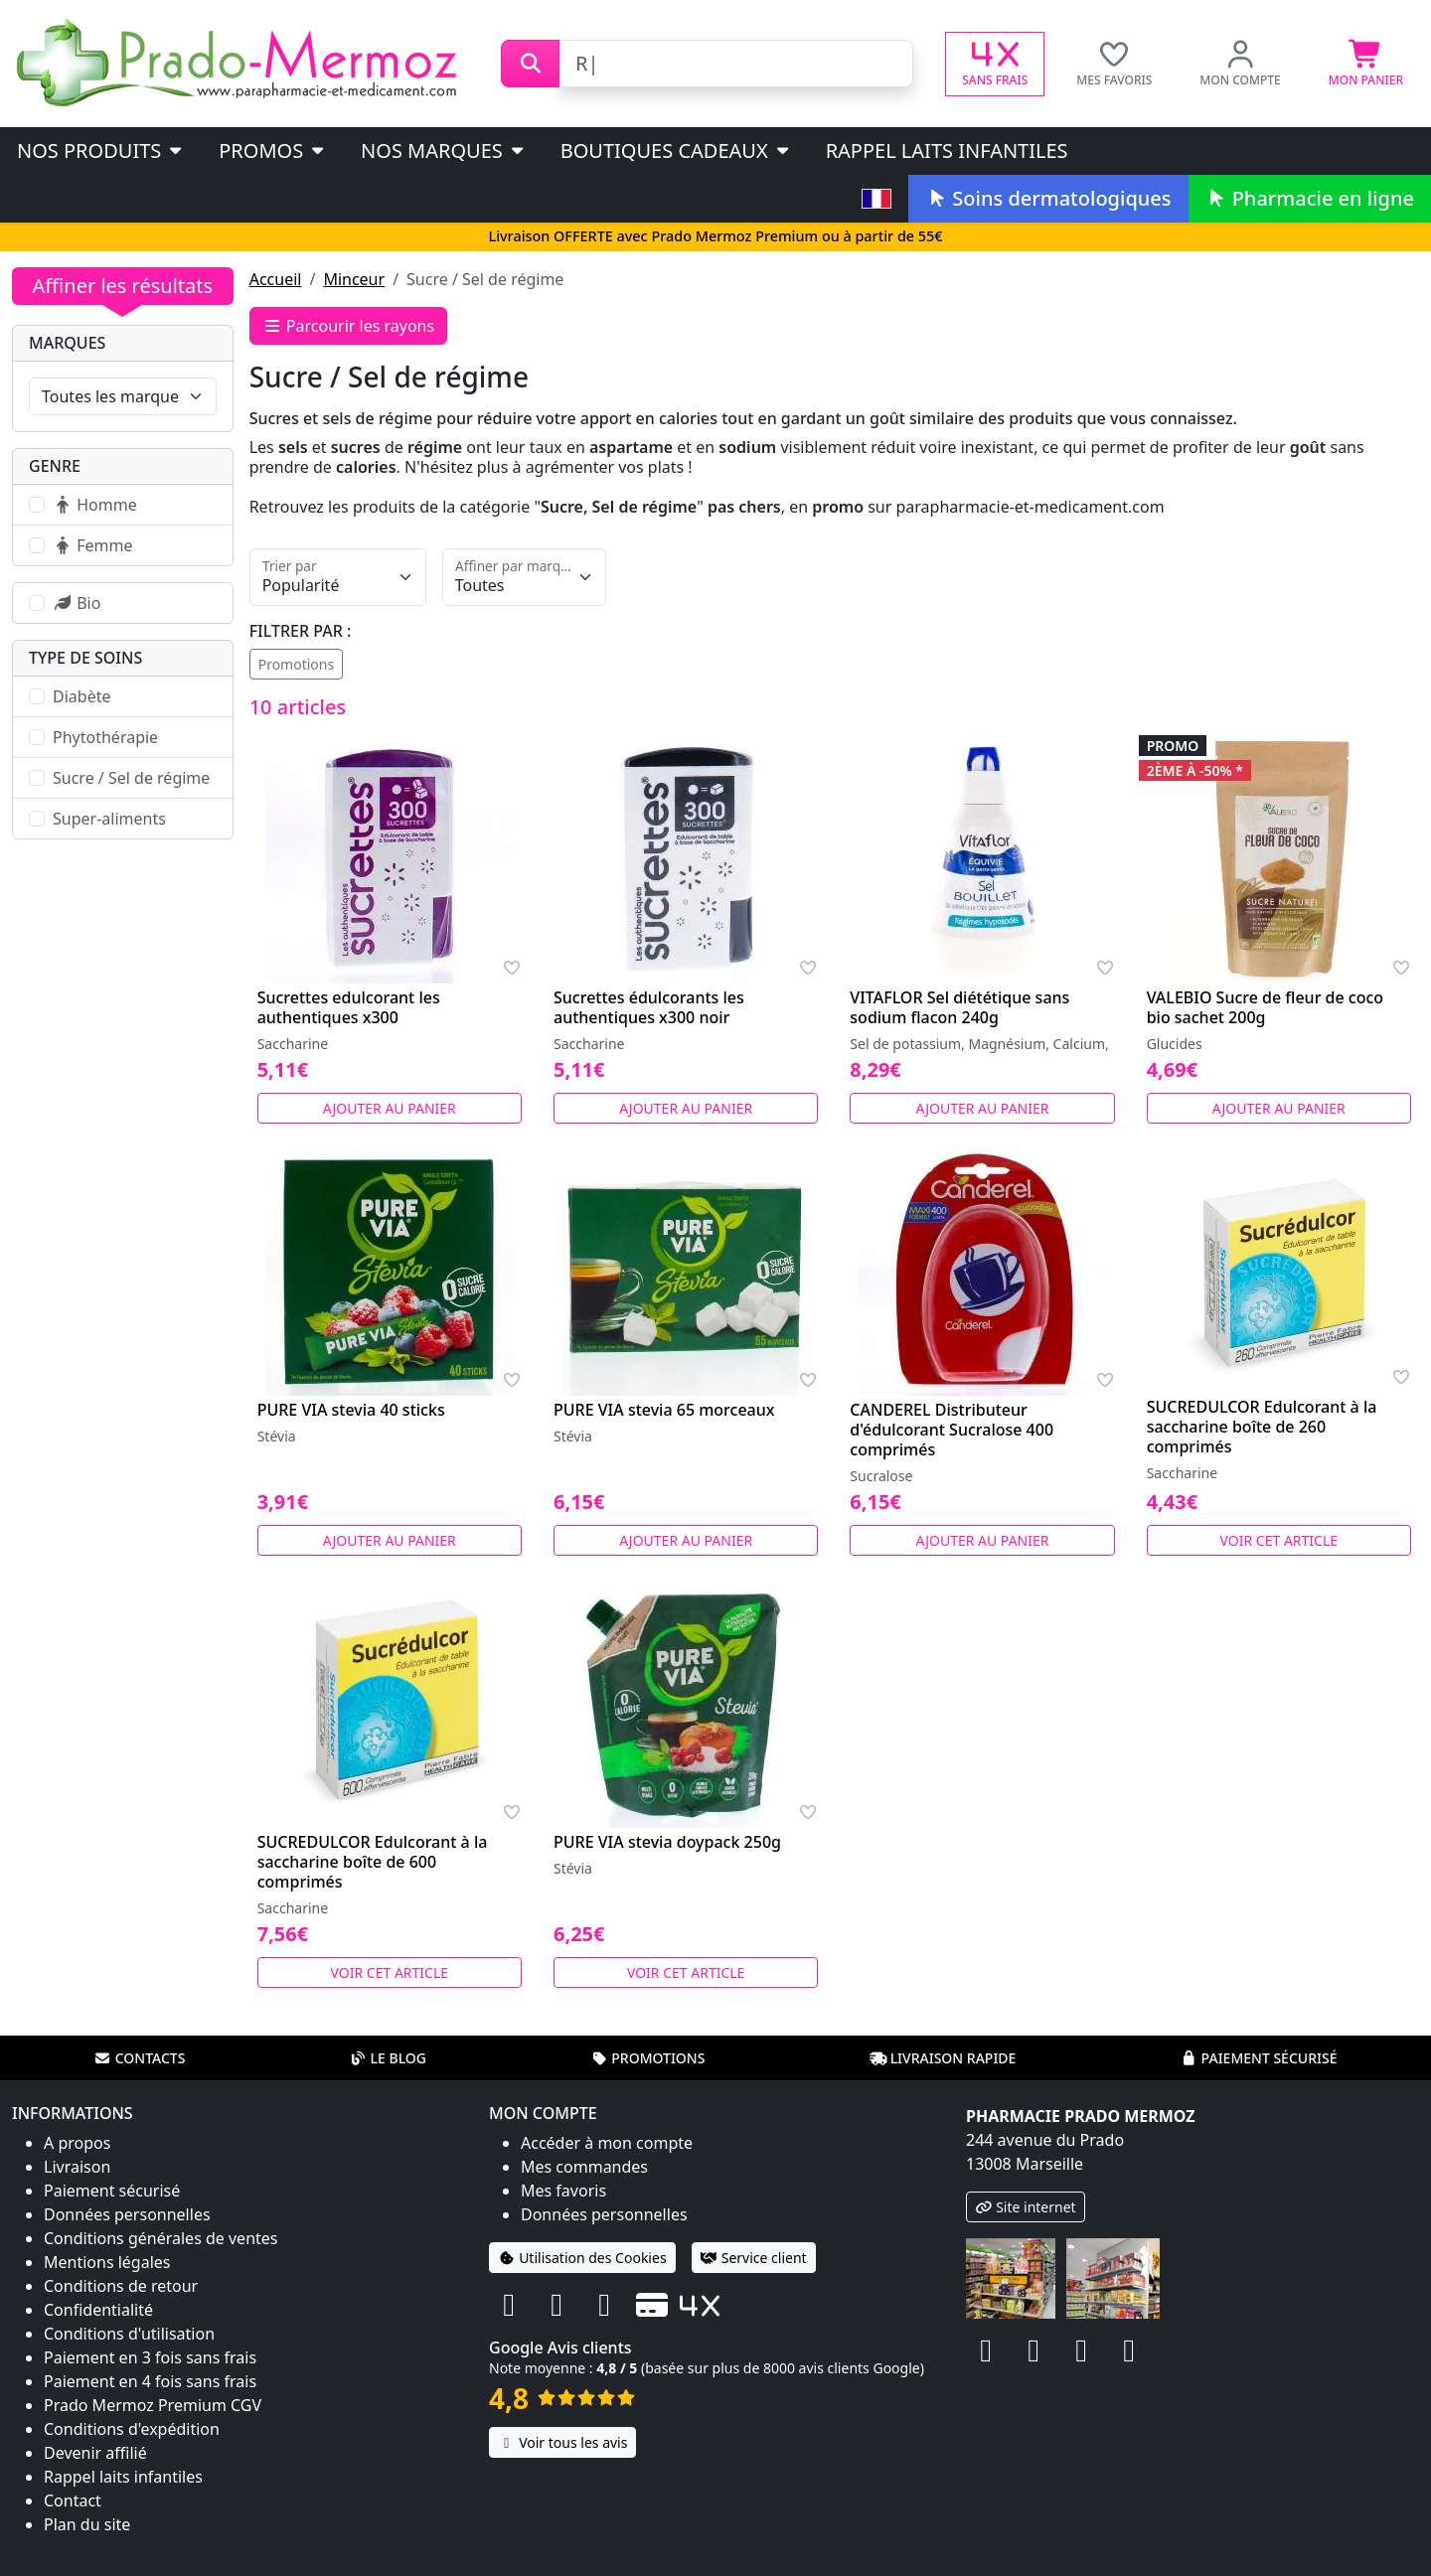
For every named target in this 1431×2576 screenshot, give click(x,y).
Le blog (387, 2057)
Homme (95, 505)
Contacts (140, 2057)
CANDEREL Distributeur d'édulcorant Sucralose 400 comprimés (951, 1429)
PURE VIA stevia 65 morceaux (664, 1410)
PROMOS (273, 150)
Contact (72, 2500)
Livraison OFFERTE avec (715, 236)
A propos (77, 2143)
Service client (754, 2257)
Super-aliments (109, 819)
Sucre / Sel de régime (131, 778)
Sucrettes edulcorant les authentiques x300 (348, 1007)
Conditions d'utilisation (129, 2334)
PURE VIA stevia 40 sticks (351, 1410)
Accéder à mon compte (607, 2143)
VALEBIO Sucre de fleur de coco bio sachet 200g (1265, 1007)
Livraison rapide (943, 2057)
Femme (92, 545)
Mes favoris (563, 2190)
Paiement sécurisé (1258, 2057)
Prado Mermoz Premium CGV (152, 2405)
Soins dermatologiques (1048, 198)
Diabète (81, 696)
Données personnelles (127, 2214)
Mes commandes (584, 2167)
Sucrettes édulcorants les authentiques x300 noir (649, 1007)
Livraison (77, 2167)
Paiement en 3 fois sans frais (150, 2357)
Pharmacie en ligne (1309, 198)
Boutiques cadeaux (676, 150)
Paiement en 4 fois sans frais (150, 2381)
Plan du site (87, 2524)
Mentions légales (107, 2262)
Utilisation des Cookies (582, 2257)
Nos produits (101, 150)
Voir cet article (1279, 1540)
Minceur (354, 279)
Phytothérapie (105, 737)
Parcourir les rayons (348, 326)
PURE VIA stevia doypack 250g (667, 1842)
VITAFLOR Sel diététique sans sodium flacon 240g (959, 1007)
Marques (67, 343)
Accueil (275, 279)
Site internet (1025, 2206)
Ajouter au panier (389, 1108)
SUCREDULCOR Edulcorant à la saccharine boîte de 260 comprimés (1262, 1426)
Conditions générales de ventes (161, 2238)
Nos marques (444, 150)
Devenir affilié (95, 2453)
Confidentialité (98, 2310)
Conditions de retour (121, 2286)
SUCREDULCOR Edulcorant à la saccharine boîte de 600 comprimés (372, 1862)
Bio (76, 603)
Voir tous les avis (562, 2442)
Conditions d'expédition (132, 2429)
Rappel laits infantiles (947, 150)
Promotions (296, 664)
